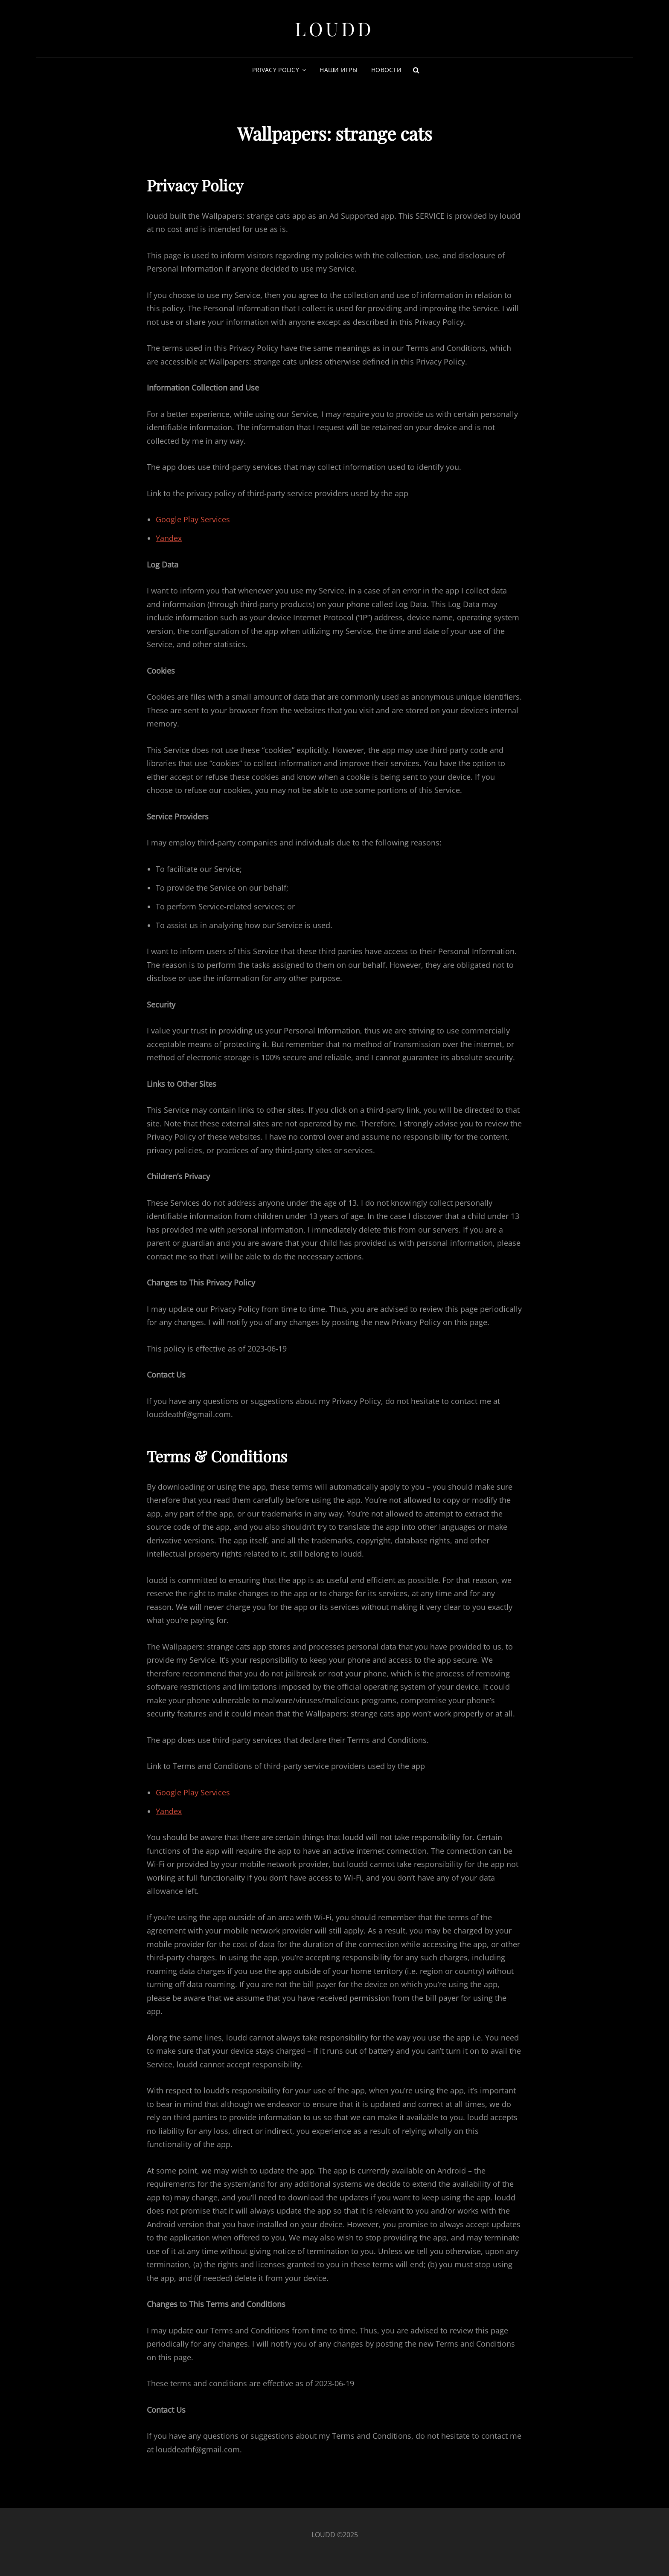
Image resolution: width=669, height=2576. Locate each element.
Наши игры (339, 70)
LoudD (334, 28)
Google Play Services (193, 519)
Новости (386, 70)
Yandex (169, 538)
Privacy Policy (275, 70)
